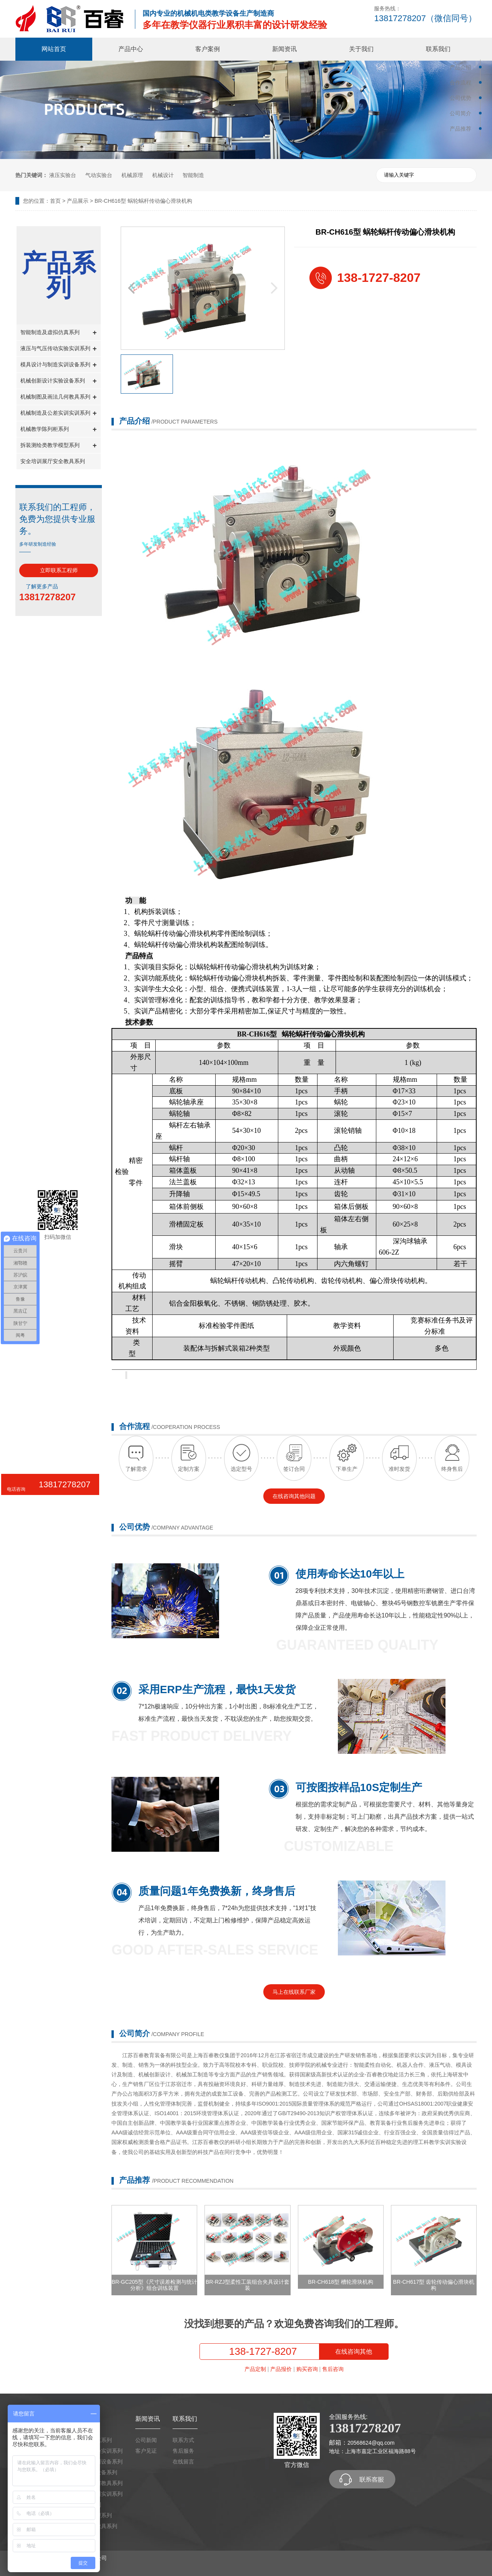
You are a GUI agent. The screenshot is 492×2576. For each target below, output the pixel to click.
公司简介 (460, 113)
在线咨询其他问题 (294, 1496)
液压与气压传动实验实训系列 (58, 349)
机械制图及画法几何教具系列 (58, 397)
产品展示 (77, 201)
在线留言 (183, 2461)
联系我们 (438, 49)
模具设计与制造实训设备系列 (58, 365)
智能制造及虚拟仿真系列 (58, 333)
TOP (13, 1533)
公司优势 (460, 98)
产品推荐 (460, 129)
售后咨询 (333, 2369)
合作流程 (460, 82)
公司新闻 (146, 2440)
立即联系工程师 (59, 570)
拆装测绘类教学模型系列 (58, 445)
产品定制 (255, 2369)
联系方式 (183, 2440)
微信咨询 (14, 1511)
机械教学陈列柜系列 (58, 429)
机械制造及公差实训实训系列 (58, 413)
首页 (55, 201)
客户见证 (146, 2451)
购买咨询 (307, 2369)
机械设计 (163, 175)
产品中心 (130, 49)
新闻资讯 (284, 49)
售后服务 (183, 2451)
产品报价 (281, 2369)
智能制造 (193, 175)
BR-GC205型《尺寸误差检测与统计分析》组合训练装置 (154, 2285)
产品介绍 (460, 67)
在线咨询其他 (353, 2351)
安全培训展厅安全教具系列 (52, 461)
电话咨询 (16, 1489)
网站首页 (54, 49)
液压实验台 (62, 175)
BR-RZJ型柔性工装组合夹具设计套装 (247, 2285)
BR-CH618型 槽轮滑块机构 (340, 2282)
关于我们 (361, 49)
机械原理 (132, 175)
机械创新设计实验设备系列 (58, 381)
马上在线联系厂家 (294, 1992)
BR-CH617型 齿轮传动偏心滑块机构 (434, 2285)
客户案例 (207, 49)
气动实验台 (98, 175)
